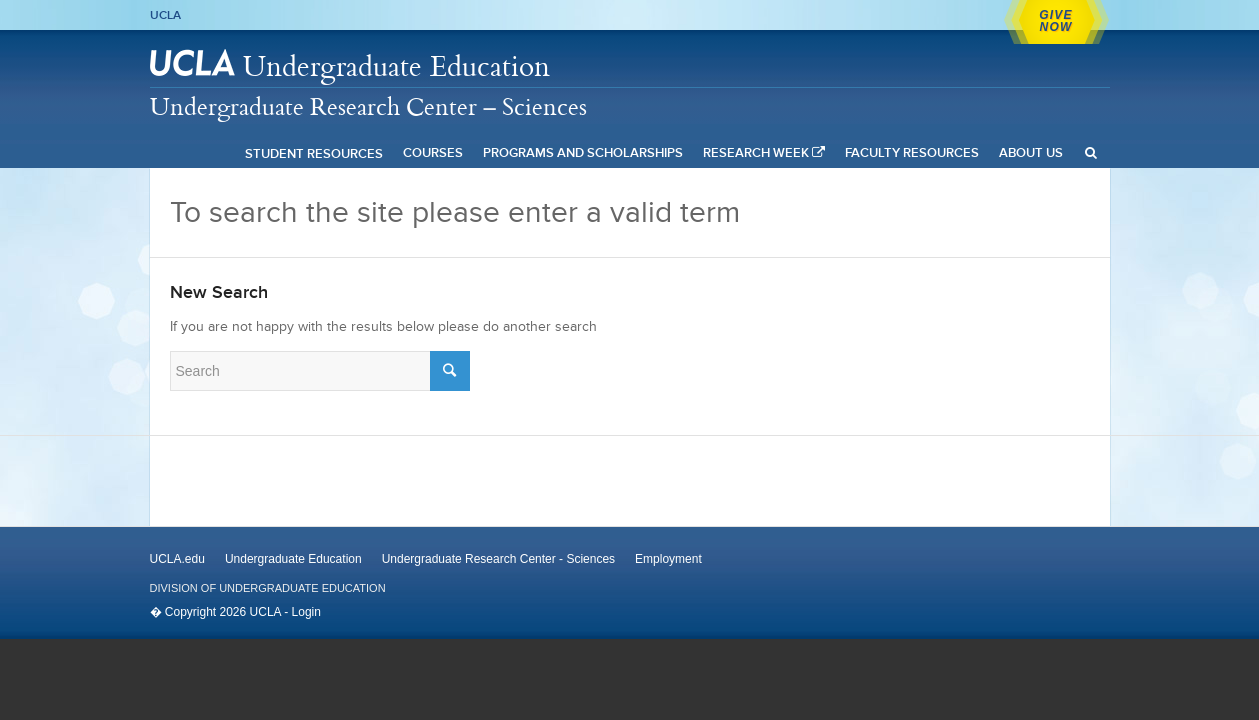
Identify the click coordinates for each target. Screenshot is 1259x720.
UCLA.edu (177, 559)
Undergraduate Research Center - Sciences (498, 559)
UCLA (165, 15)
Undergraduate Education (396, 65)
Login (306, 612)
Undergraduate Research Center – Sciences (368, 106)
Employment (668, 559)
